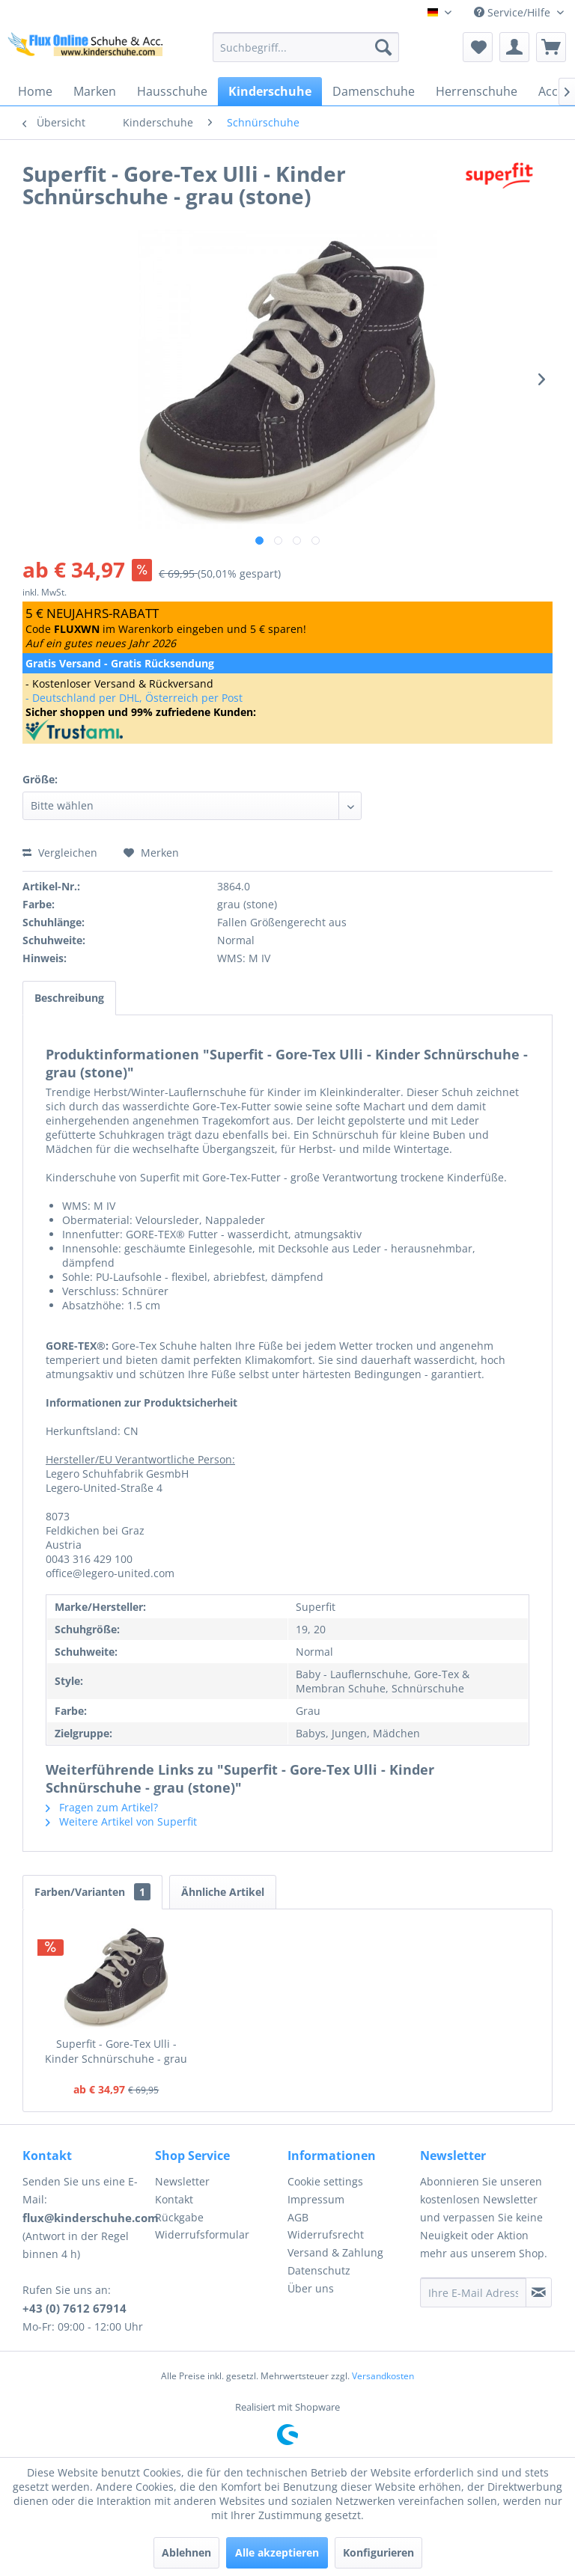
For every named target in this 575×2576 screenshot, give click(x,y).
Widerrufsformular (202, 2234)
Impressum (316, 2199)
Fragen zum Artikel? (102, 1807)
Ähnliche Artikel (222, 1892)
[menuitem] (306, 47)
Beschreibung (69, 998)
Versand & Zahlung (335, 2252)
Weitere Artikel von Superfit (121, 1821)
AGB (298, 2217)
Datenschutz (319, 2270)
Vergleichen (59, 852)
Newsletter (182, 2181)
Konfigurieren (378, 2552)
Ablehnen (186, 2552)
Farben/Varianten (92, 1892)
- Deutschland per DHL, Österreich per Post (134, 698)
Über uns (311, 2288)
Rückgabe (179, 2217)
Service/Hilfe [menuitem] (513, 12)
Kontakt (174, 2199)
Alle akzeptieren (277, 2552)
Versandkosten (383, 2376)
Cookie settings (325, 2181)
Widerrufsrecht (326, 2234)
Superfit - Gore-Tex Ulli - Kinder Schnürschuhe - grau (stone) (116, 2051)
